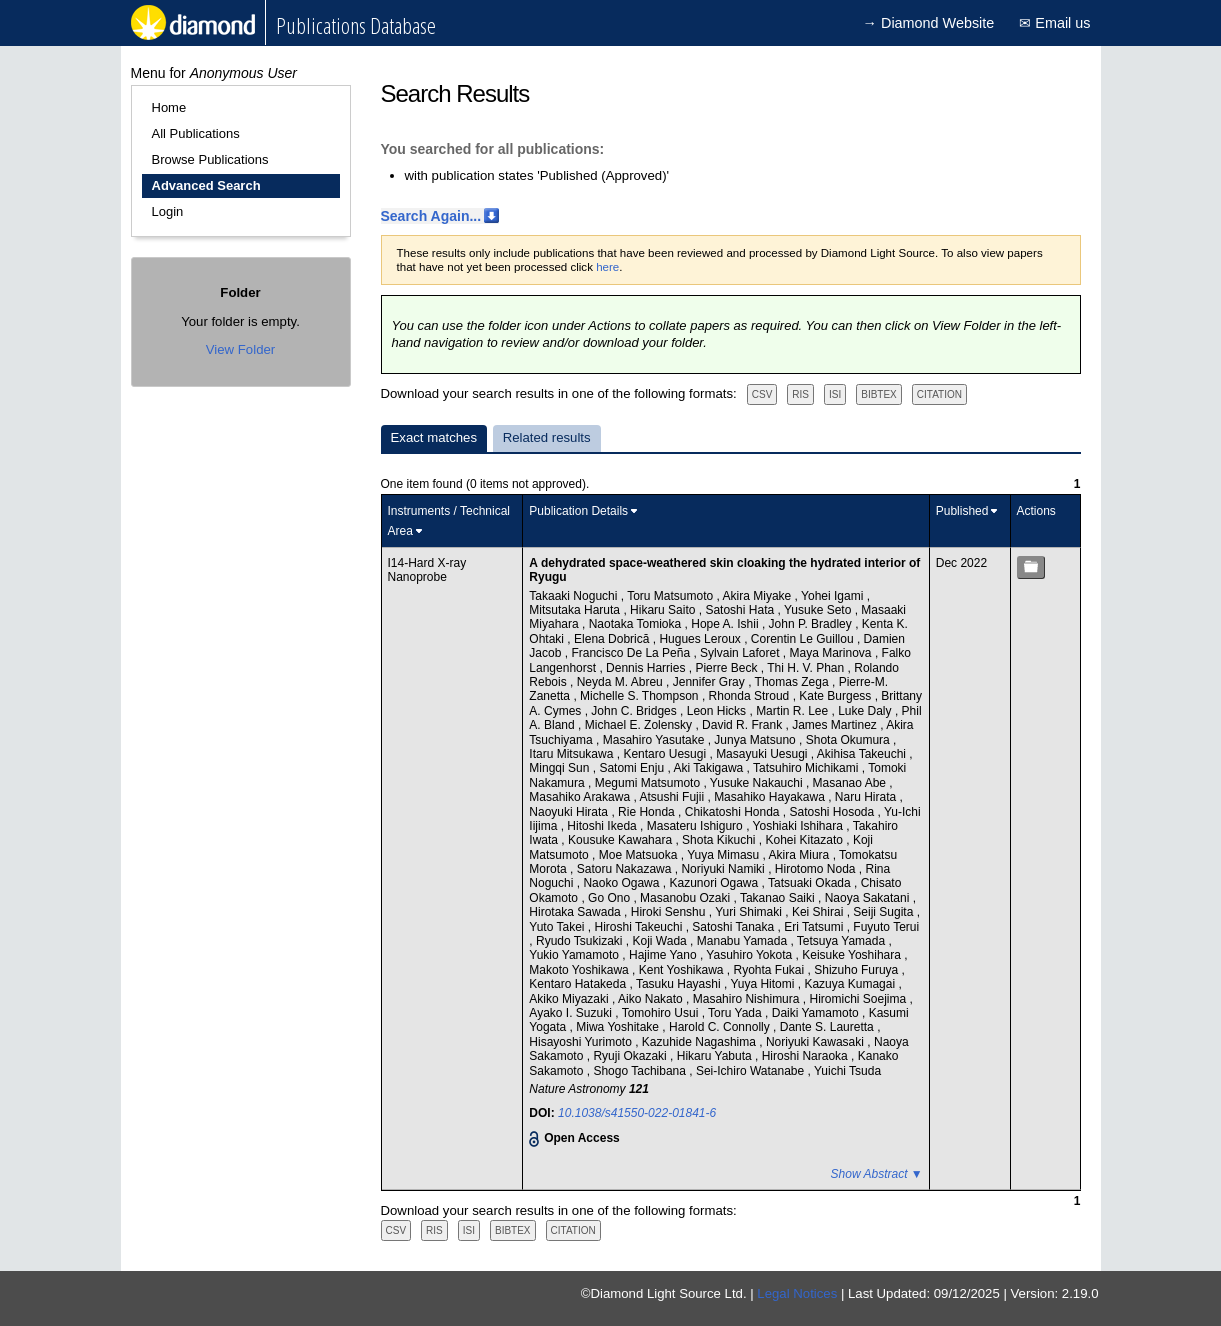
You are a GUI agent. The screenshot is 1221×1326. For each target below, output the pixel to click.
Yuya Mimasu (724, 855)
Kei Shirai (819, 912)
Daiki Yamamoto (817, 1013)
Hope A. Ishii (726, 624)
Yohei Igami (834, 596)
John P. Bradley (812, 624)
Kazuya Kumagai (851, 984)
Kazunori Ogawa (715, 883)
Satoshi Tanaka (734, 927)
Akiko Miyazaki (570, 999)
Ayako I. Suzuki (572, 1013)
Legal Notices (797, 1293)
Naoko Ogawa (622, 883)
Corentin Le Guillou (804, 639)
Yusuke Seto (819, 610)
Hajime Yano (664, 955)
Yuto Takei (558, 927)
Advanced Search (206, 185)
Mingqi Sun (560, 768)
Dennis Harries (647, 668)
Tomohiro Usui (662, 1013)
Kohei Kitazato (806, 840)
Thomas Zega (793, 682)
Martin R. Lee (793, 711)
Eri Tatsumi (815, 927)
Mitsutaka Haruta (576, 610)
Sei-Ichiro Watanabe (752, 1071)
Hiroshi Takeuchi (640, 927)
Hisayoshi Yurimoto (582, 1042)
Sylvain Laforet (741, 653)
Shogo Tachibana (641, 1071)
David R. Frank (743, 725)
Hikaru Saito (664, 610)
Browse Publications (210, 159)
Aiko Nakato (652, 999)
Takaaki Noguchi (574, 596)
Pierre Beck (727, 668)
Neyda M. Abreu (621, 682)
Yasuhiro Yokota (750, 955)
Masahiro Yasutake (655, 740)
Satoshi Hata (741, 610)
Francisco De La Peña (632, 653)
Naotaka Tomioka (637, 624)
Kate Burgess (836, 696)
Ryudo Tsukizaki (581, 941)
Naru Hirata (867, 797)
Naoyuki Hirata (570, 812)
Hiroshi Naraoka (806, 1056)
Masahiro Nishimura (748, 999)
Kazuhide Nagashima (700, 1042)
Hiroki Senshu (670, 912)
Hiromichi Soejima (859, 999)
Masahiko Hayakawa (771, 797)
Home (169, 107)
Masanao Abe (851, 783)
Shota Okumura (849, 740)
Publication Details (578, 511)
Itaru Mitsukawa (572, 754)
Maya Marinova (832, 653)
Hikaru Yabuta (716, 1056)
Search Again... (431, 216)
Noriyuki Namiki (724, 869)
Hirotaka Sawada (576, 912)
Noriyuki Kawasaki (816, 1042)
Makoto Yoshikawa (580, 970)
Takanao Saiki (779, 898)
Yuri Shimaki (750, 912)
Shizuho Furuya (857, 970)
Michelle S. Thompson (641, 696)
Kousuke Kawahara (621, 840)
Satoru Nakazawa (626, 869)
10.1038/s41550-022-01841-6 (637, 1113)
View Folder (240, 349)
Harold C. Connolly (721, 1027)
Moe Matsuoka (640, 855)
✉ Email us (1054, 23)
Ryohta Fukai (771, 970)
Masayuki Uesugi (763, 754)
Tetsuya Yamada (843, 941)
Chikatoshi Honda (734, 812)
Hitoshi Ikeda (603, 826)
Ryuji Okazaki (631, 1056)
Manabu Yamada (744, 941)
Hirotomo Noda (817, 869)
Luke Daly (866, 711)
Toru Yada (736, 1013)
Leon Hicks (718, 711)
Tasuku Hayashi (680, 984)
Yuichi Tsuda (847, 1071)
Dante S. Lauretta (828, 1027)
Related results (547, 437)
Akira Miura (801, 855)
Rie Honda (648, 812)
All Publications (196, 133)
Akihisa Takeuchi (863, 754)
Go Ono (610, 898)
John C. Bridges (635, 711)
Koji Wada (662, 941)
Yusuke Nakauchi (758, 783)
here (607, 267)
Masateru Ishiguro (696, 826)
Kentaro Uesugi (666, 754)
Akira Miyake (759, 596)
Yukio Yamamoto (575, 955)
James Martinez (836, 725)
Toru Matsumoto (671, 596)
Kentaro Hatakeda (579, 984)
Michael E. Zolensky (640, 725)
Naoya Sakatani (869, 898)
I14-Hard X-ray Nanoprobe (427, 570)
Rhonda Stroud (751, 696)
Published (962, 511)
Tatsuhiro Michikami (807, 768)
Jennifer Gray (710, 682)
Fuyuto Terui (886, 927)
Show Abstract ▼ (877, 1174)
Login (168, 211)
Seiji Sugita (884, 912)
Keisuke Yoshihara (853, 955)
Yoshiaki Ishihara (800, 826)
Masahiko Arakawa (581, 797)
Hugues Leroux (701, 639)
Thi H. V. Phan (807, 668)
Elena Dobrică (613, 639)
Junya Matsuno (756, 740)
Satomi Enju (633, 768)
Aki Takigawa (709, 768)
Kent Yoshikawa (683, 970)
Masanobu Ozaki (686, 898)
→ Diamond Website (929, 23)
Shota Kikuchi (720, 840)
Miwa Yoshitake (619, 1027)
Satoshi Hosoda (834, 812)
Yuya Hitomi (763, 984)
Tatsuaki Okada (811, 883)
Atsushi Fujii (673, 797)
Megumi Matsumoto (649, 783)
